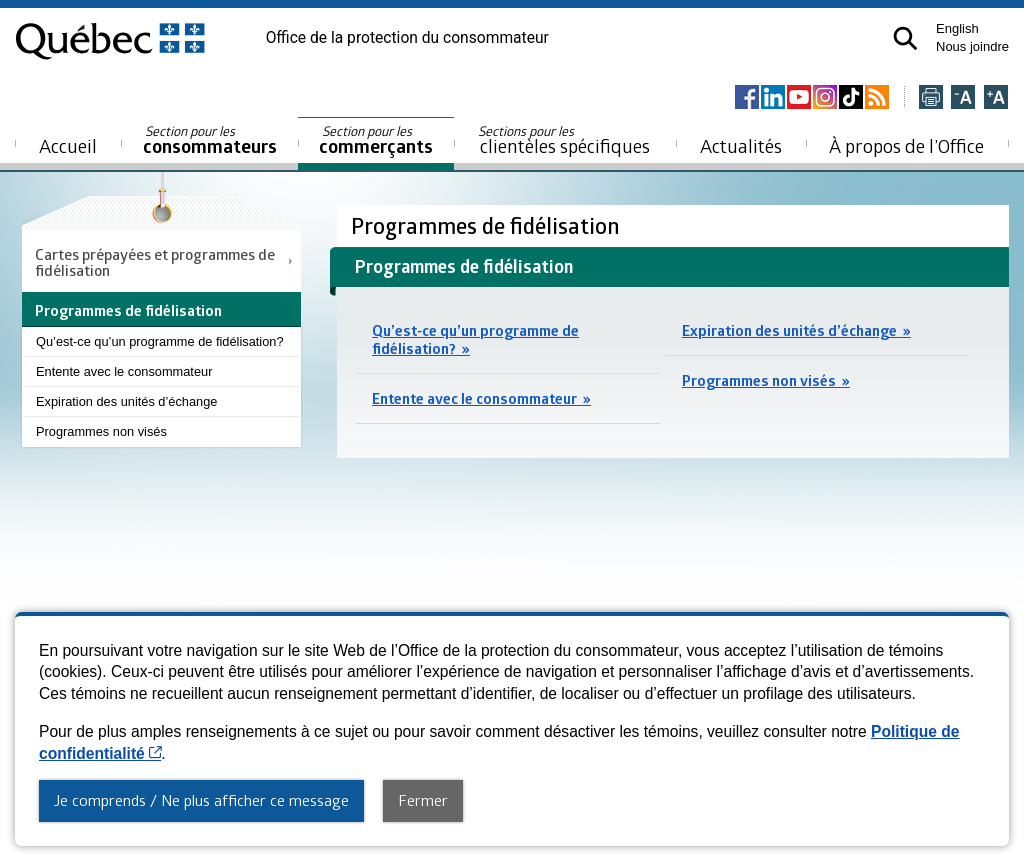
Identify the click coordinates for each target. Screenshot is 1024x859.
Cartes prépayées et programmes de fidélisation (155, 262)
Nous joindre (972, 46)
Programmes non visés (101, 431)
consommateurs (210, 140)
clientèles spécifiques (564, 140)
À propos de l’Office (906, 145)
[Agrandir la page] (996, 98)
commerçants (376, 140)
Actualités (741, 145)
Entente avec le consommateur (124, 371)
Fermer (423, 800)
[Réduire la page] (963, 98)
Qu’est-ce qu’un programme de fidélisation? (160, 341)
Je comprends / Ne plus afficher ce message (201, 800)
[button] (905, 38)
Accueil (68, 145)
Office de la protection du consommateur (407, 38)
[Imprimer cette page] (931, 98)
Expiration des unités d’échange (126, 401)
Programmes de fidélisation (488, 225)
